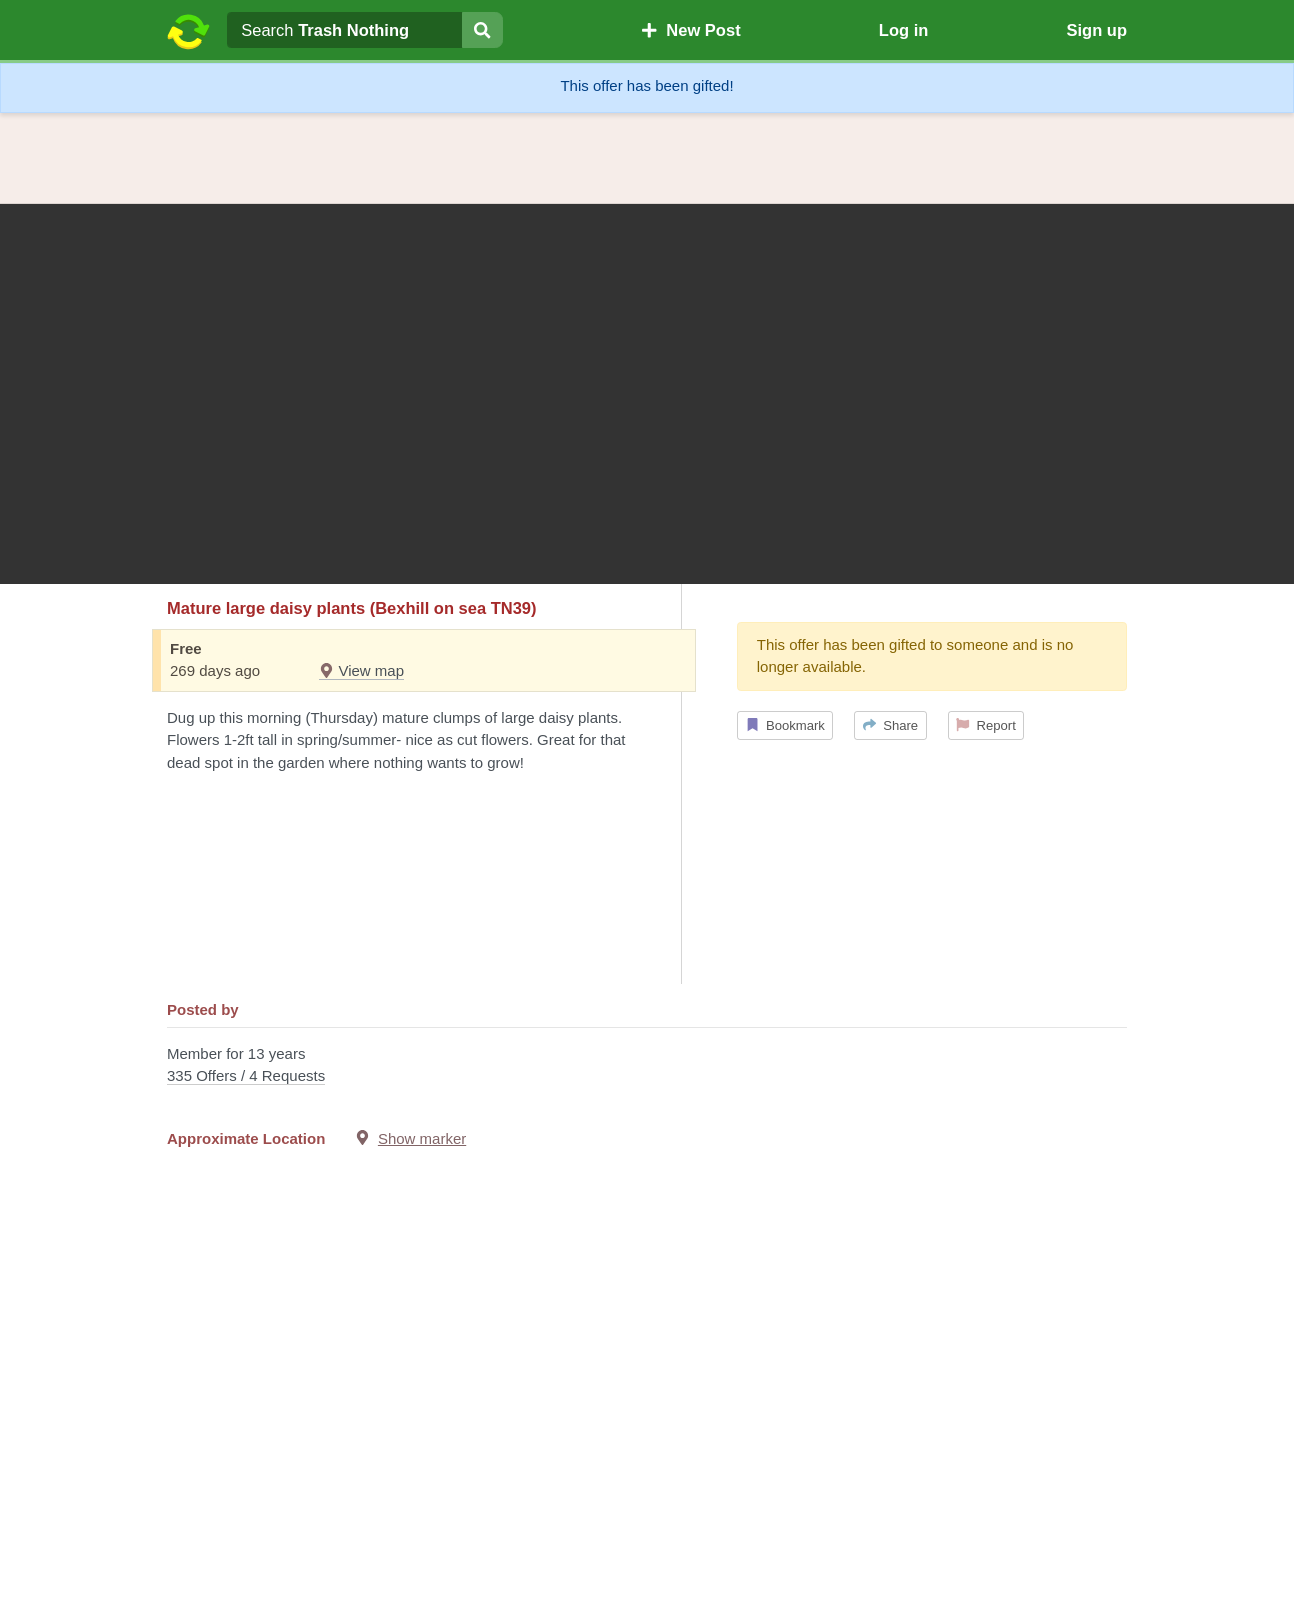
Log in (903, 30)
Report (986, 725)
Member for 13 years (647, 1066)
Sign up (1096, 30)
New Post (691, 30)
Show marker (422, 1138)
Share (890, 725)
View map (361, 670)
